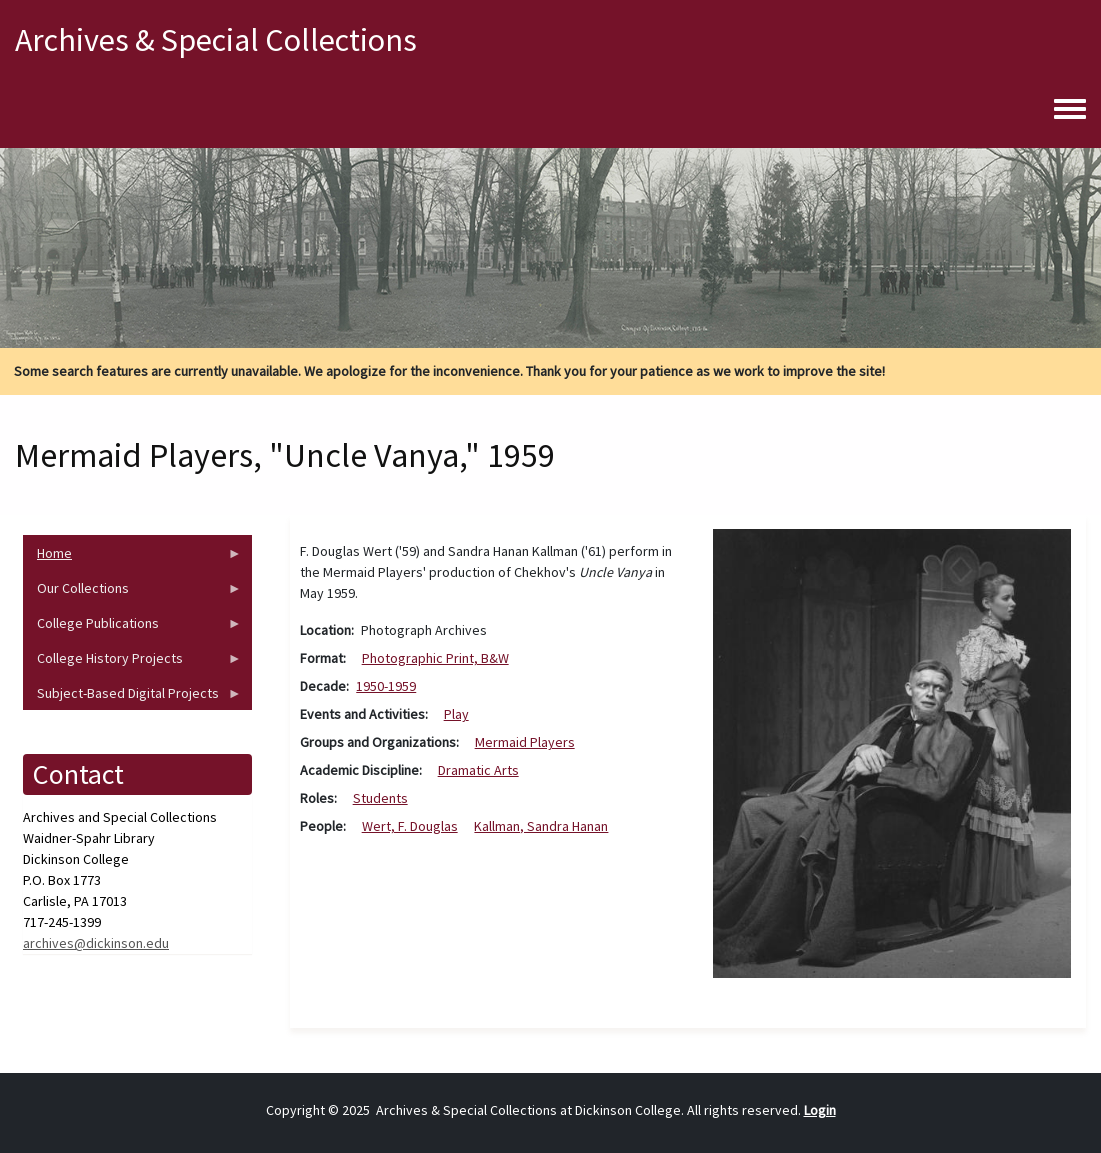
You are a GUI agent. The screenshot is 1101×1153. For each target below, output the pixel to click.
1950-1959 (386, 686)
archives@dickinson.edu (96, 943)
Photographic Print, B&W (435, 658)
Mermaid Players (525, 742)
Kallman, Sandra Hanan (541, 826)
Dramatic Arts (478, 770)
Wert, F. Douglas (410, 826)
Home (132, 557)
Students (380, 798)
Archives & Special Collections (216, 40)
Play (456, 714)
